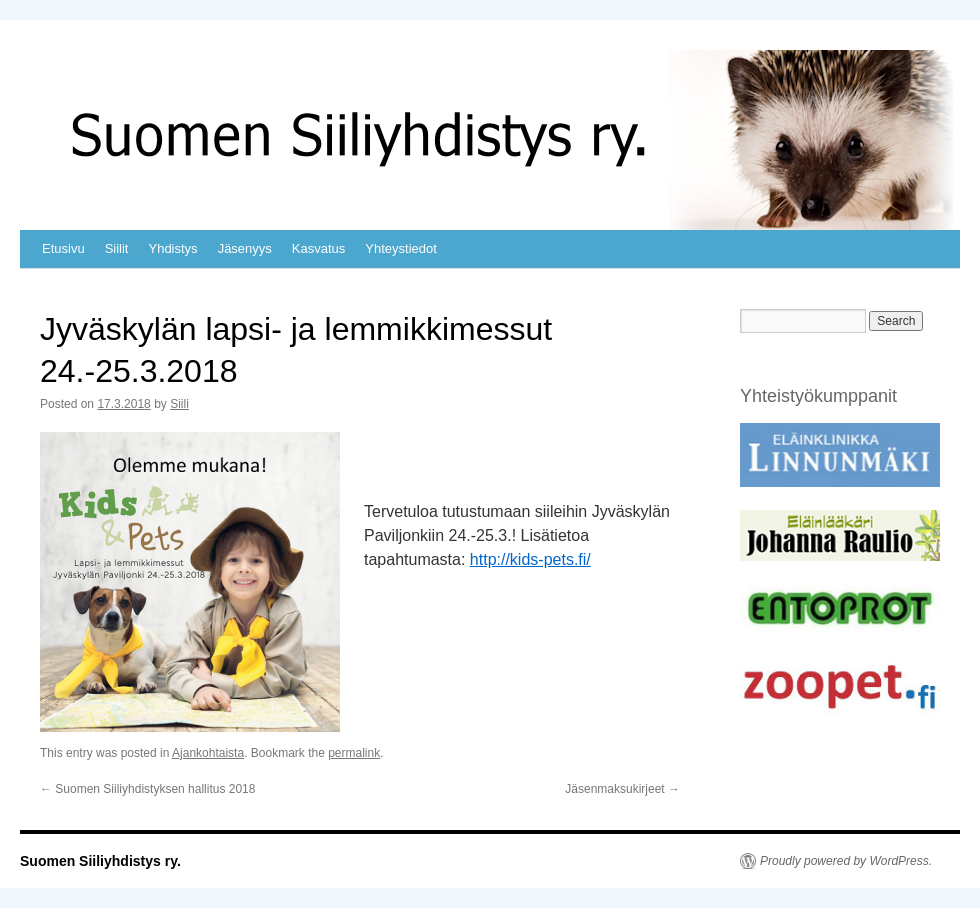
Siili (179, 404)
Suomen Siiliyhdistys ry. (100, 861)
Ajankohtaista (208, 753)
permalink (354, 753)
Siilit (117, 248)
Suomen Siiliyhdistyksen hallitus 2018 (147, 789)
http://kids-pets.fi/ (530, 559)
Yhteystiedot (401, 248)
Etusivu (63, 248)
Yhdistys (172, 248)
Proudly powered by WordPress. (846, 861)
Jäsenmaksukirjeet (622, 789)
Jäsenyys (245, 248)
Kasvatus (318, 248)
